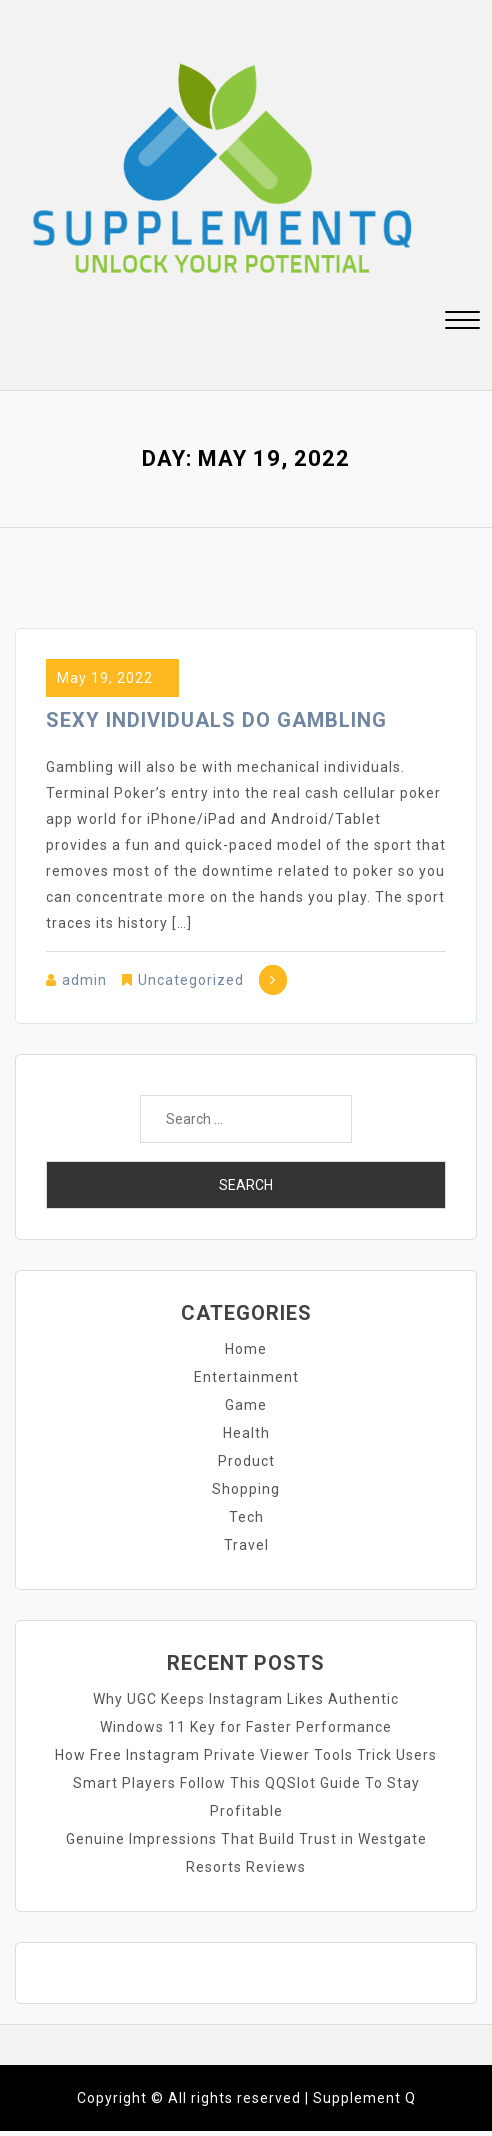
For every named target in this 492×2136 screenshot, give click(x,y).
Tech (246, 1517)
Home (246, 1349)
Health (246, 1433)
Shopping (246, 1489)
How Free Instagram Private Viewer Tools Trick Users (246, 1755)
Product (246, 1461)
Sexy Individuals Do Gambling (216, 720)
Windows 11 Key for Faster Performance (246, 1727)
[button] (462, 322)
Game (246, 1405)
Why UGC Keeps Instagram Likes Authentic (246, 1699)
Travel (246, 1545)
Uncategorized (191, 980)
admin (84, 980)
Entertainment (246, 1377)
